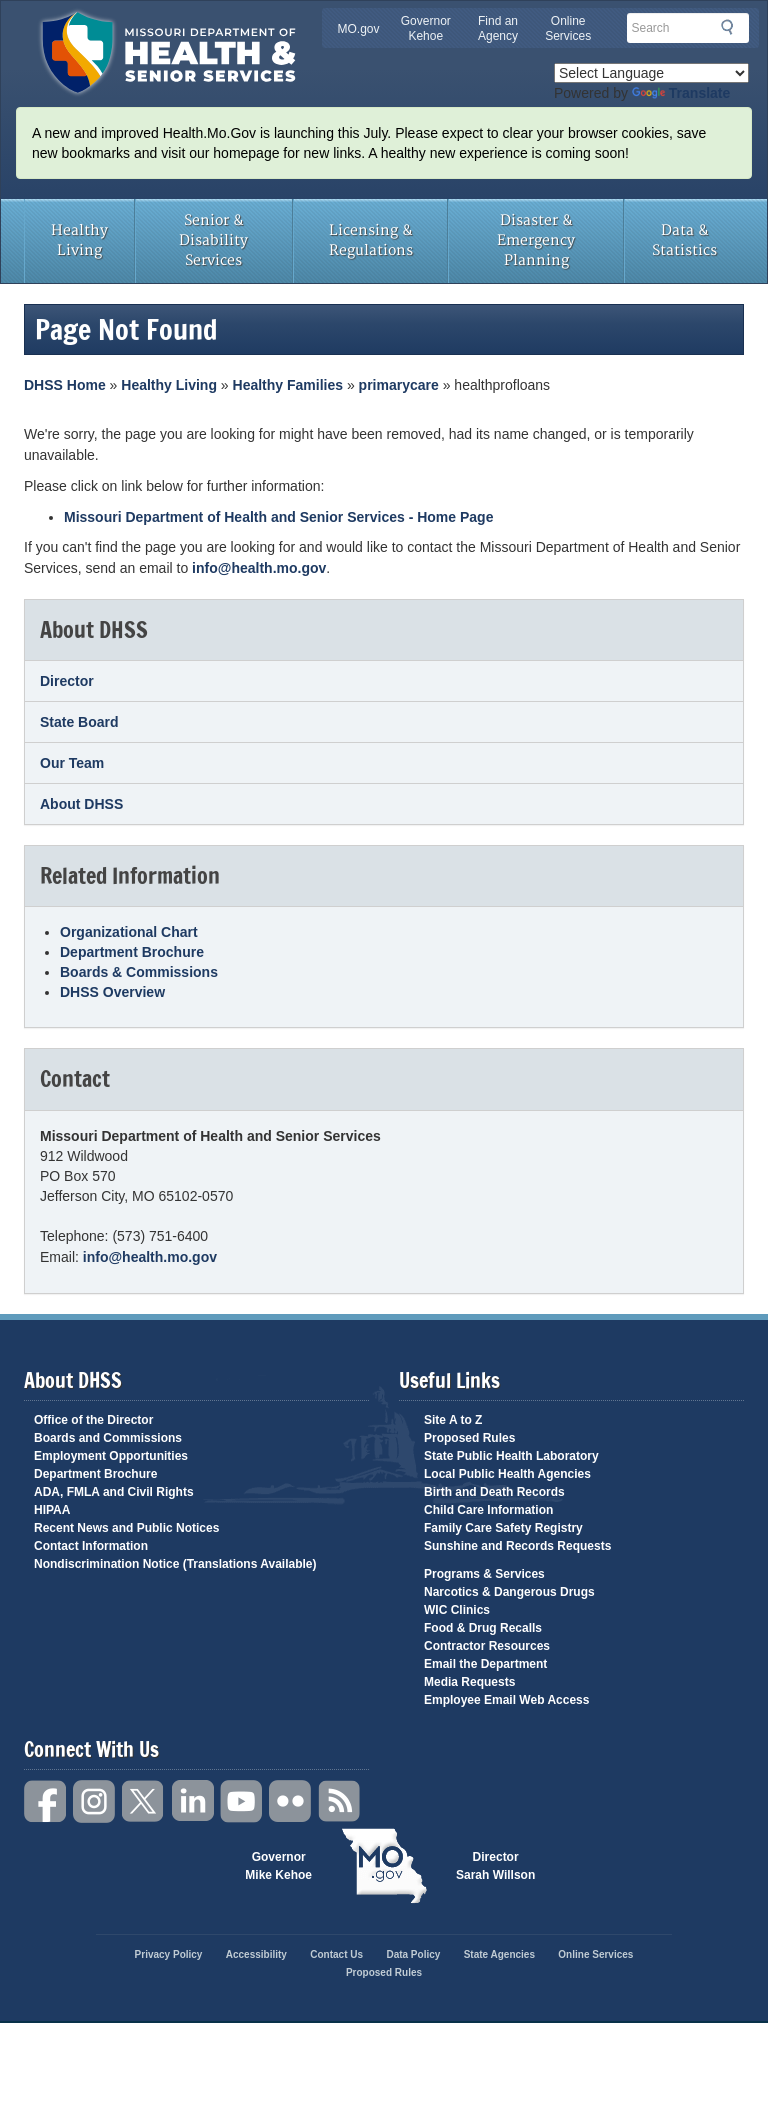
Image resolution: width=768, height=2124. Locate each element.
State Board (79, 722)
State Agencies (499, 1954)
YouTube (242, 1801)
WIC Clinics (457, 1610)
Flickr (291, 1801)
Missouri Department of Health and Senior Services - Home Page (278, 517)
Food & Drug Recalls (483, 1628)
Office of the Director (93, 1420)
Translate (681, 93)
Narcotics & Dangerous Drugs (509, 1592)
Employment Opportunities (111, 1456)
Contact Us (336, 1954)
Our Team (72, 763)
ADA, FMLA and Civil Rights (114, 1492)
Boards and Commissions (108, 1438)
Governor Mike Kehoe (278, 1866)
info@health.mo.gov (259, 568)
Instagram (95, 1801)
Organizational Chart (129, 932)
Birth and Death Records (494, 1492)
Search (733, 27)
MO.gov (359, 29)
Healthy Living (79, 240)
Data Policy (413, 1954)
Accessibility (256, 1954)
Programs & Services (484, 1574)
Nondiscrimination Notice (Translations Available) (175, 1564)
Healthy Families (288, 385)
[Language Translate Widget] (651, 73)
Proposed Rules (469, 1438)
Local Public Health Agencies (507, 1474)
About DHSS (81, 804)
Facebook (46, 1801)
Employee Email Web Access (506, 1700)
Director (67, 681)
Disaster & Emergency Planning (536, 240)
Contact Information (91, 1546)
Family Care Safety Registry (503, 1528)
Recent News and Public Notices (126, 1528)
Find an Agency (498, 28)
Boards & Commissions (139, 972)
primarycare (399, 385)
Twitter (144, 1801)
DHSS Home (65, 385)
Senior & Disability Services (213, 240)
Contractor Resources (487, 1646)
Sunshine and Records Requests (517, 1546)
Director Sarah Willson (495, 1866)
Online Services (568, 28)
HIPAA (52, 1510)
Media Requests (469, 1682)
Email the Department (485, 1664)
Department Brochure (132, 952)
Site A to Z (453, 1420)
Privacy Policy (169, 1954)
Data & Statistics (684, 240)
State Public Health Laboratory (511, 1456)
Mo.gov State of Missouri (384, 1866)
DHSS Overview (112, 992)
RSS (340, 1801)
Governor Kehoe (426, 28)
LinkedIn (193, 1801)
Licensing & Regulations (371, 240)
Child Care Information (488, 1510)
